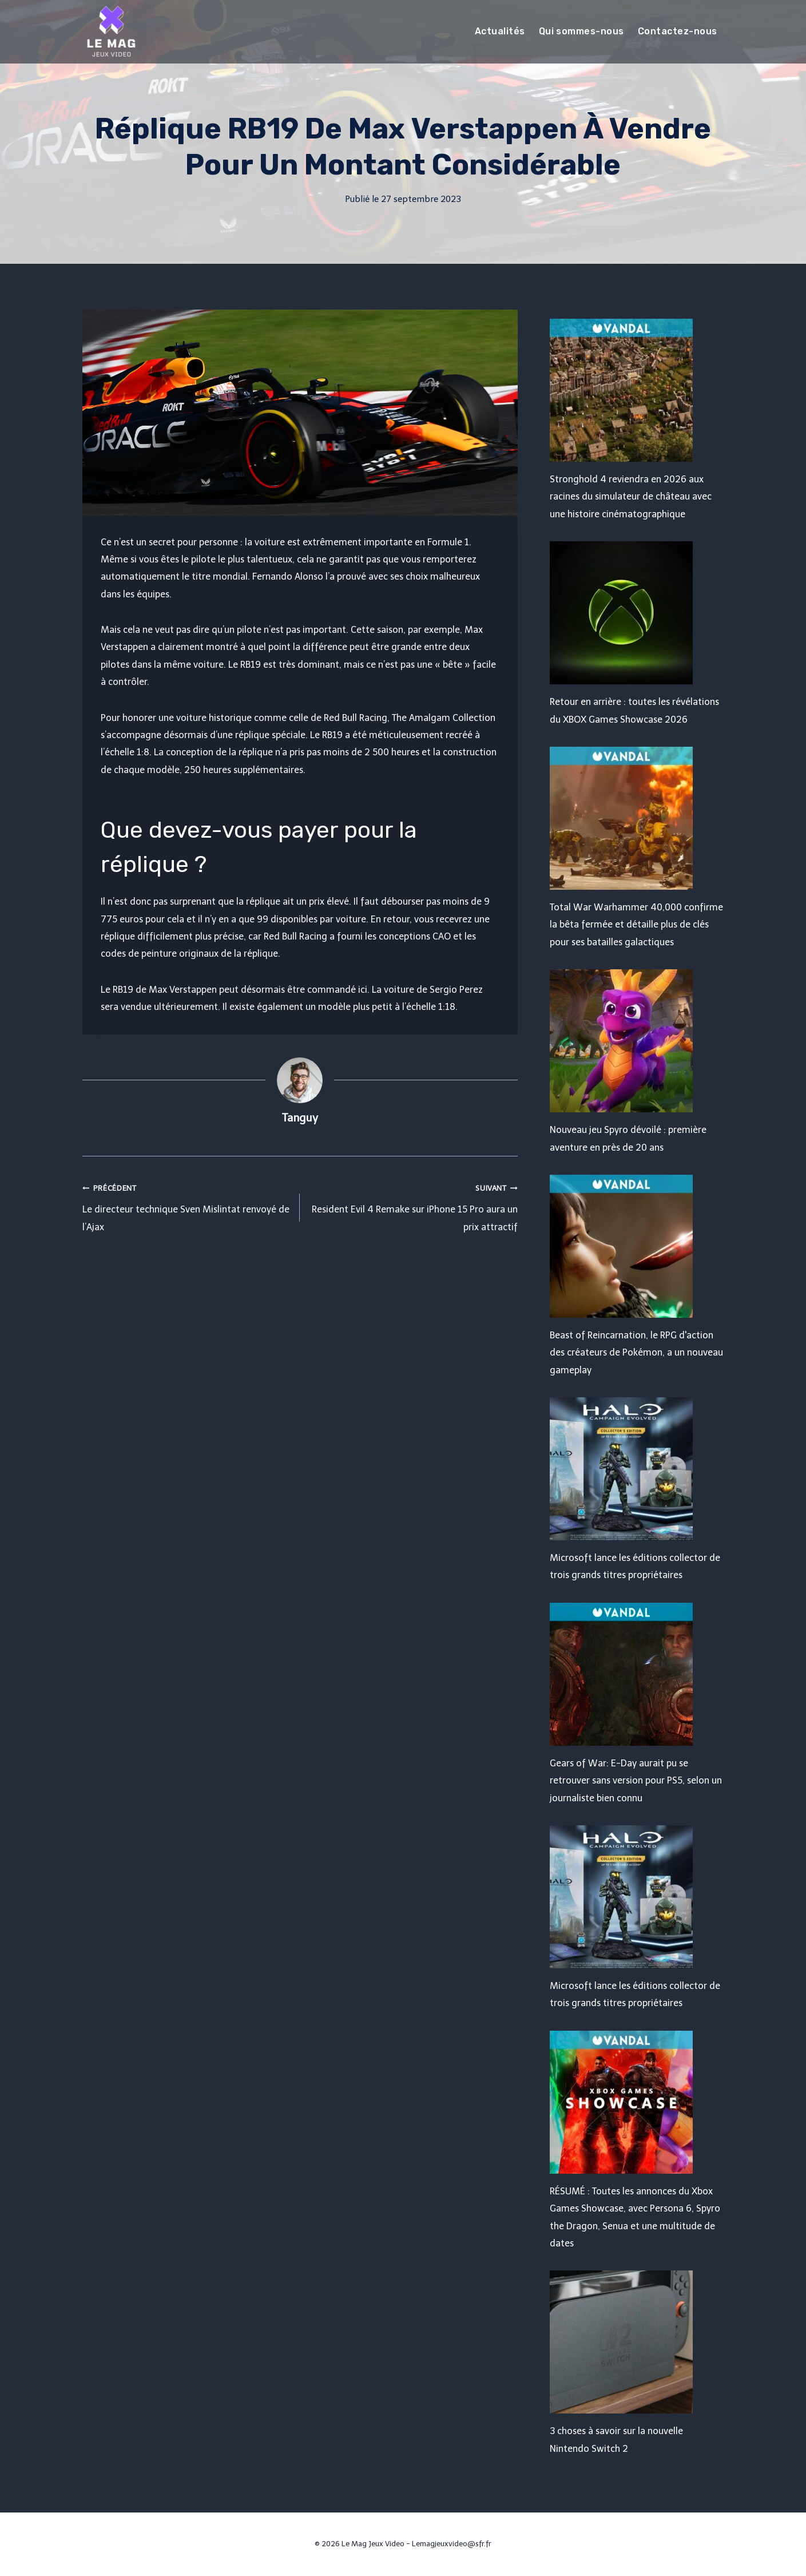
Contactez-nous (677, 31)
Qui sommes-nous (581, 31)
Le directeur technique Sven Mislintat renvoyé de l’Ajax (186, 1205)
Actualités (500, 31)
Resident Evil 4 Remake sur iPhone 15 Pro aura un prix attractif (413, 1205)
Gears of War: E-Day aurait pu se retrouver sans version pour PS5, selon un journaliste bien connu (636, 1781)
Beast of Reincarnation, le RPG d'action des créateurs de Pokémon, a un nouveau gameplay (636, 1353)
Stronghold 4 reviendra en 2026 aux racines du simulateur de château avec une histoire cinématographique (631, 497)
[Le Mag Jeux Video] (111, 31)
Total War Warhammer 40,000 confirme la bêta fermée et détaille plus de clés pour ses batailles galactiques (636, 925)
